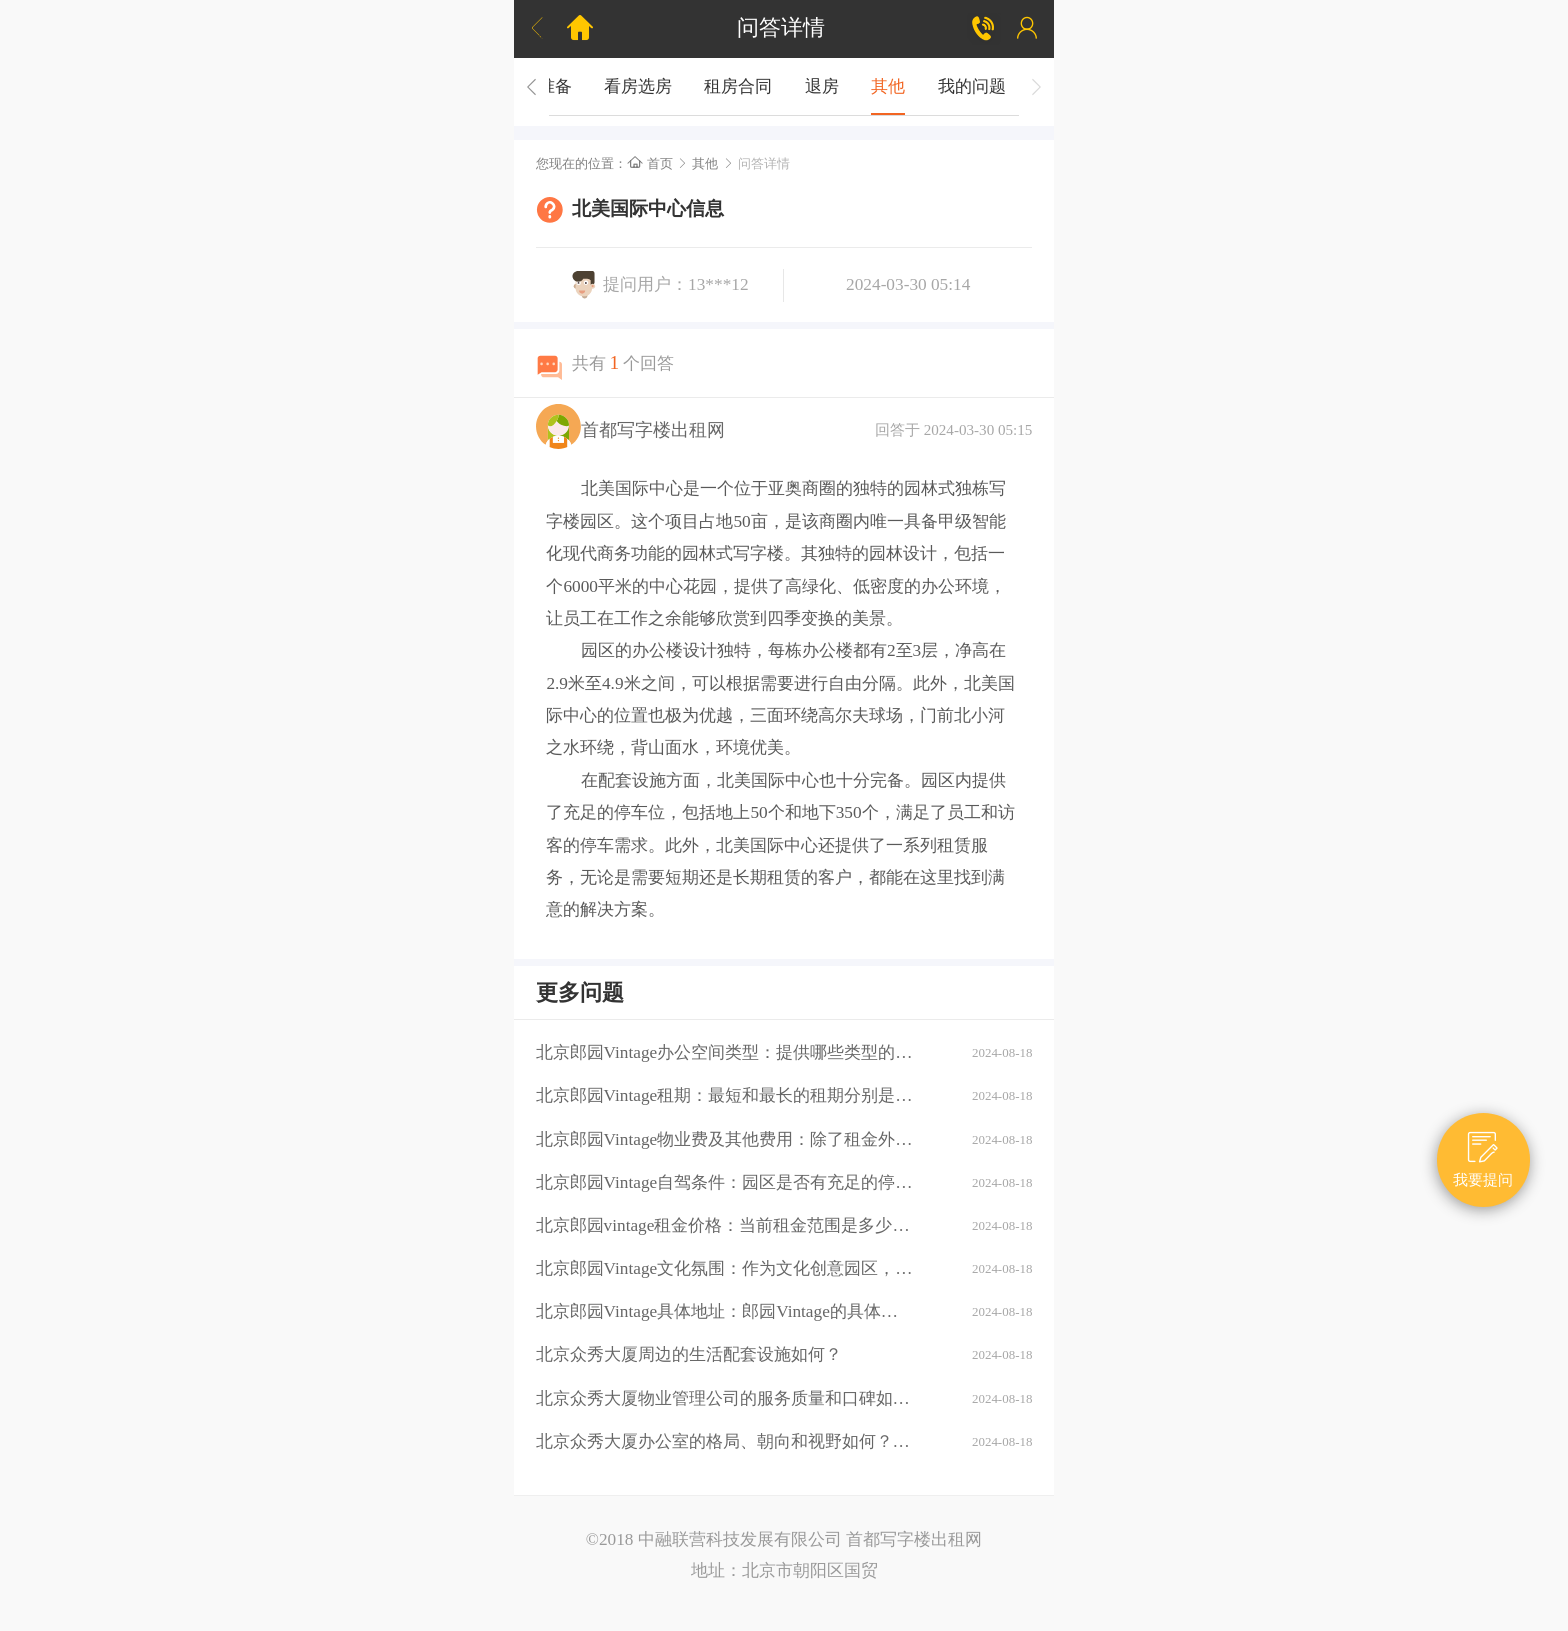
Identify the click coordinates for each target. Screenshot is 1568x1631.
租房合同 (738, 86)
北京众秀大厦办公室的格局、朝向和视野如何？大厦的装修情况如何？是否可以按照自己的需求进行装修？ (725, 1441)
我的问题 (972, 86)
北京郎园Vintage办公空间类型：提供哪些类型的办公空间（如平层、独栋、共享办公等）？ (725, 1052)
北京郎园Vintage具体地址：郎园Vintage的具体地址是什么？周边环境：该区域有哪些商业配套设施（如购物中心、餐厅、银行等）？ (725, 1311)
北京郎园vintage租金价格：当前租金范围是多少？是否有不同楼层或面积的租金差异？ (725, 1225)
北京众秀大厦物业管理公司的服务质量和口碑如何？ (725, 1398)
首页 (650, 163)
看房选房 (638, 86)
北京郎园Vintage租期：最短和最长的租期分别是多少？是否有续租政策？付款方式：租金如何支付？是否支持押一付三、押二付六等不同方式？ (725, 1095)
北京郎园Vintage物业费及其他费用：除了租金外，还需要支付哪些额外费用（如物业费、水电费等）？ (725, 1139)
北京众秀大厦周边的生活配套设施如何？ (689, 1354)
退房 (822, 86)
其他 (888, 86)
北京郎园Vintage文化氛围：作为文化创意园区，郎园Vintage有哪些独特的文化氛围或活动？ (725, 1268)
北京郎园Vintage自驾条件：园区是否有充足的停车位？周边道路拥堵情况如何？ (725, 1182)
